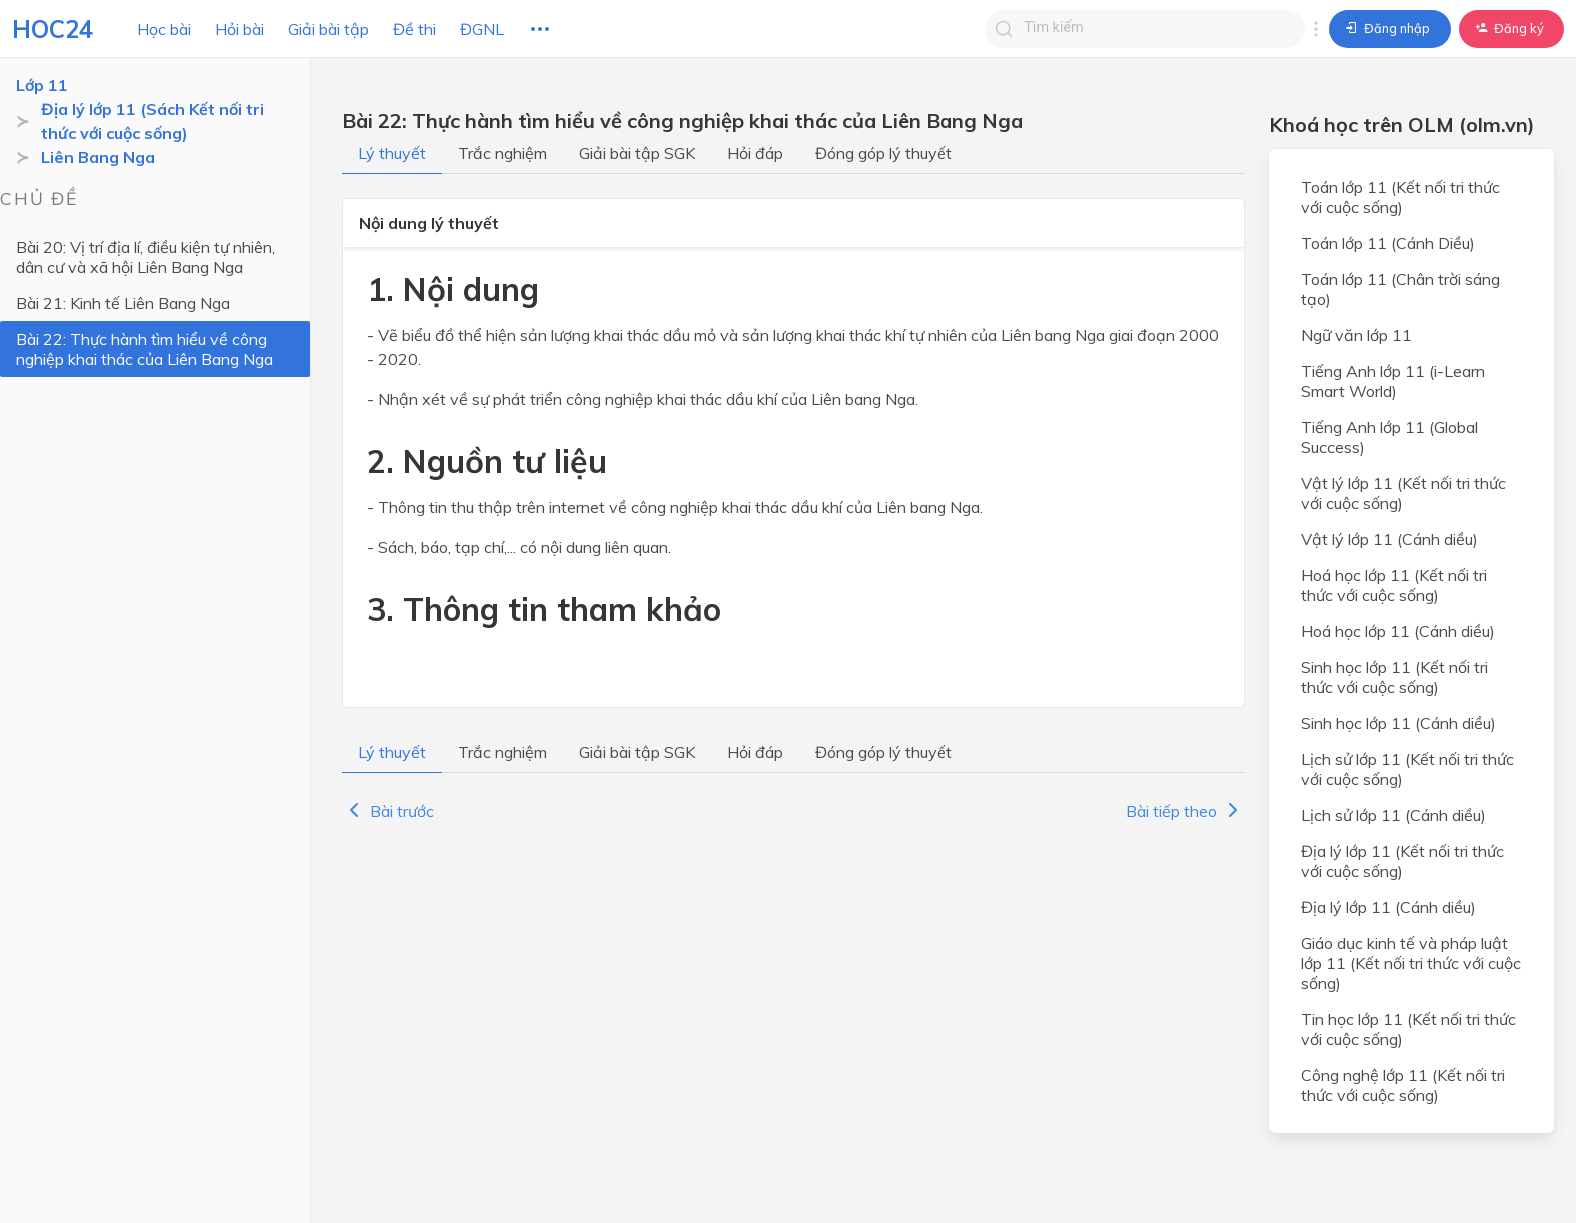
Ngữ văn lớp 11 (1356, 335)
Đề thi (414, 29)
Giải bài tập (328, 29)
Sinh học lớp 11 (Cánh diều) (1398, 723)
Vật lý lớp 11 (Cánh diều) (1389, 539)
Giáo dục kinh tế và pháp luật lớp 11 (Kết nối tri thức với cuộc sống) (1411, 963)
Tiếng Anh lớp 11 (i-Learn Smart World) (1393, 381)
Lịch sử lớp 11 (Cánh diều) (1393, 815)
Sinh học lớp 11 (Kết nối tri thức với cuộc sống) (1394, 677)
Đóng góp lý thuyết (883, 153)
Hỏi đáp (755, 153)
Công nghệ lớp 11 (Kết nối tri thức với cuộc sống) (1403, 1085)
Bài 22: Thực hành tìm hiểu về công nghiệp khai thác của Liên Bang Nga (144, 349)
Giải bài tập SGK (637, 153)
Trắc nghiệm (502, 153)
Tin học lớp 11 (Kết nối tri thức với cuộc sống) (1408, 1029)
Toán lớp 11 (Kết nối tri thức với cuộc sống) (1400, 197)
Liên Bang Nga (98, 157)
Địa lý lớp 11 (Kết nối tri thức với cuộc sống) (1402, 861)
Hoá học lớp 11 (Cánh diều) (1398, 631)
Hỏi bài (239, 29)
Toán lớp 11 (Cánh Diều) (1388, 243)
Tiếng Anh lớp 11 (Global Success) (1389, 437)
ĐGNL (482, 29)
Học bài (164, 29)
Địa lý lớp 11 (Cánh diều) (1388, 907)
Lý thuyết (392, 153)
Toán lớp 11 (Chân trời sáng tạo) (1400, 289)
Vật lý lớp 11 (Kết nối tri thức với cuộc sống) (1403, 493)
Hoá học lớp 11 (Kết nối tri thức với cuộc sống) (1394, 585)
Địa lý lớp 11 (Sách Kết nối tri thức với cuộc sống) (152, 121)
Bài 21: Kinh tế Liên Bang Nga (123, 303)
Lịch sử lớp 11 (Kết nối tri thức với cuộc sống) (1407, 769)
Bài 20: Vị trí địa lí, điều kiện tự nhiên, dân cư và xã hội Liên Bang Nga (145, 257)
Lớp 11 (42, 85)
